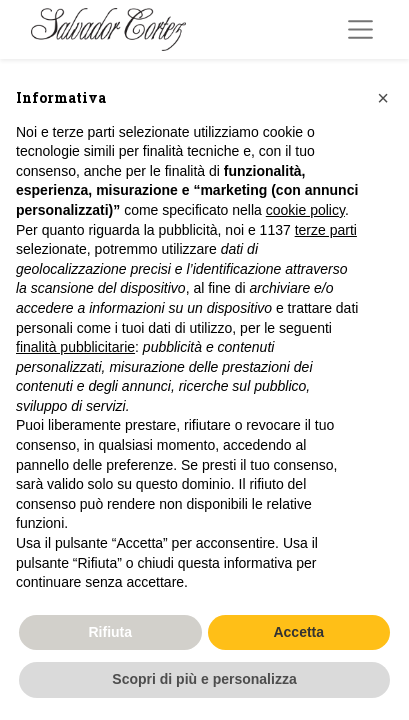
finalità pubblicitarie (75, 347)
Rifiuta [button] (110, 632)
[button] (383, 98)
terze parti (326, 230)
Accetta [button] (298, 632)
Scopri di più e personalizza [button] (204, 679)
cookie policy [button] (305, 210)
